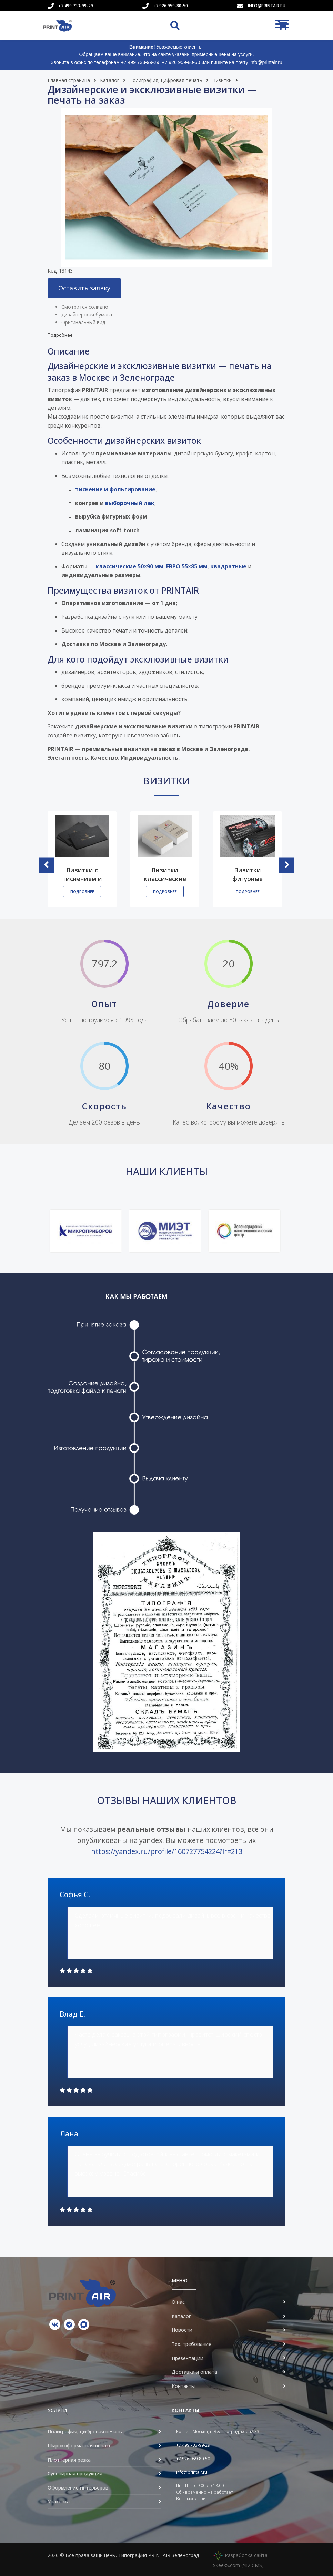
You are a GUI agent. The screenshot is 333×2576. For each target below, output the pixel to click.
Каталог (109, 80)
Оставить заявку (84, 288)
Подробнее (60, 335)
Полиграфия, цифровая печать (165, 80)
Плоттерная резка (69, 2459)
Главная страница (69, 80)
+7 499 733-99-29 (75, 6)
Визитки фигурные (247, 874)
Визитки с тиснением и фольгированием (83, 878)
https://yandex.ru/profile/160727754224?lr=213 (166, 1851)
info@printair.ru (266, 6)
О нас (178, 2302)
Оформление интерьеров (78, 2487)
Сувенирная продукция (75, 2473)
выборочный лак (129, 503)
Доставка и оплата (194, 2372)
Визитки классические (165, 874)
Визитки (222, 80)
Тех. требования (191, 2344)
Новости (182, 2330)
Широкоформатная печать (80, 2445)
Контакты (183, 2386)
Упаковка (59, 2501)
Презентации (187, 2358)
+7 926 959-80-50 (170, 6)
